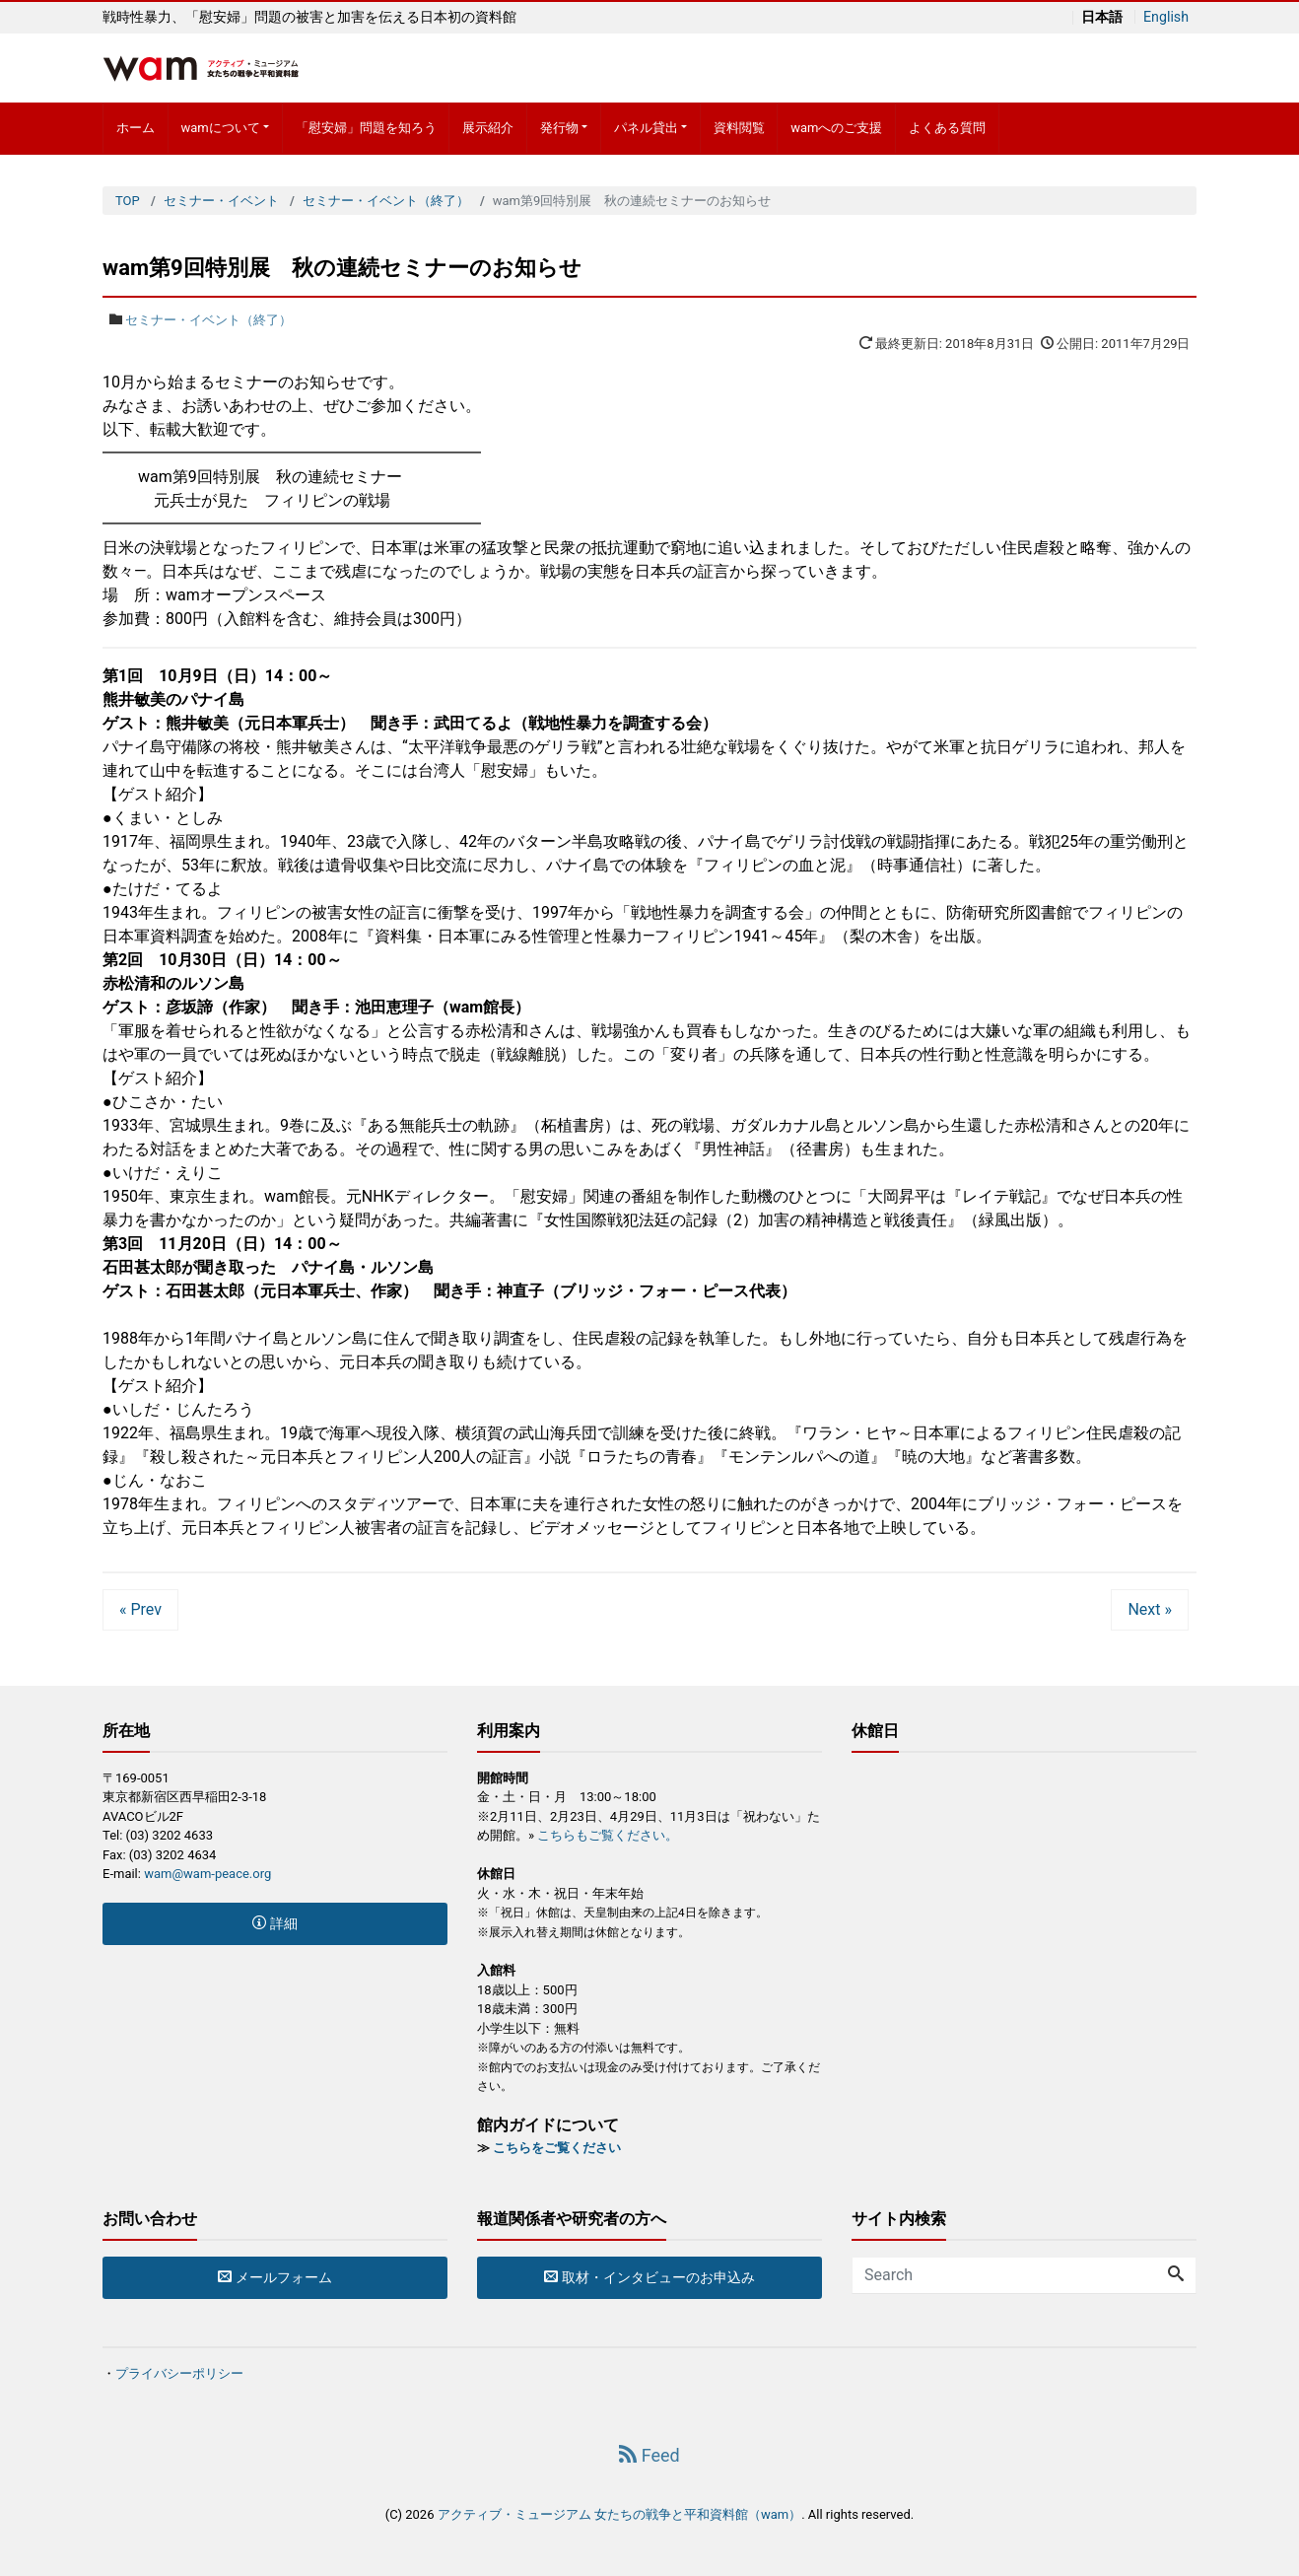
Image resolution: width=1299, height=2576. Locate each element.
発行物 (559, 127)
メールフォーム (274, 2277)
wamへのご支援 (836, 127)
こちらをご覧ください (557, 2147)
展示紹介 (487, 127)
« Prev (140, 1609)
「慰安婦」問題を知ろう (366, 127)
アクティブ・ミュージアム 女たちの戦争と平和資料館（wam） (619, 2514)
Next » (1150, 1609)
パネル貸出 (646, 127)
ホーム (135, 127)
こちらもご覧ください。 (607, 1835)
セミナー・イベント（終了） (208, 320)
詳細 (274, 1923)
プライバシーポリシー (179, 2373)
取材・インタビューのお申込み (649, 2277)
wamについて (219, 127)
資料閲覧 (739, 127)
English (1165, 17)
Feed (649, 2455)
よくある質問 (947, 127)
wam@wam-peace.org (207, 1873)
